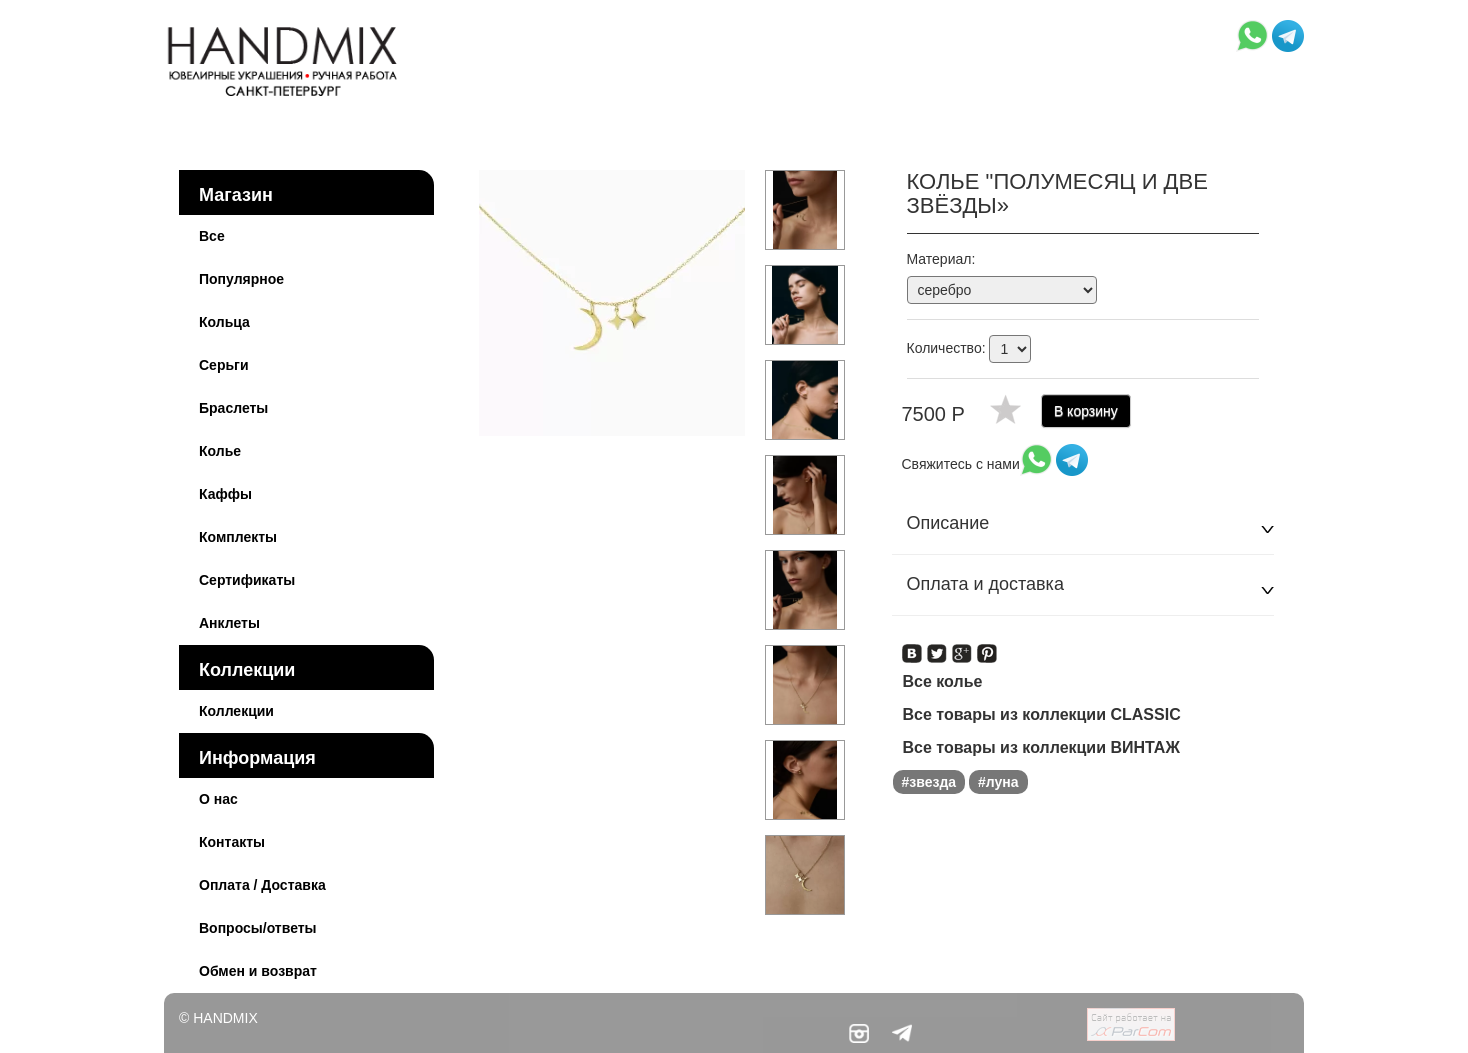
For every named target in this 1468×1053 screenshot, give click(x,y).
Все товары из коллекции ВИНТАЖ (1041, 747)
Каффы (225, 494)
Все (212, 236)
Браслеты (233, 408)
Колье (220, 451)
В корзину (1086, 411)
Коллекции (247, 670)
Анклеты (229, 623)
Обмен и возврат (258, 971)
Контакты (232, 842)
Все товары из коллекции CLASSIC (1042, 714)
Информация (257, 758)
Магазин (236, 195)
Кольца (224, 322)
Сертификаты (247, 580)
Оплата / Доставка (262, 885)
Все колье (943, 681)
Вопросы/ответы (258, 928)
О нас (218, 799)
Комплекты (238, 537)
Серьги (224, 365)
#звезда (929, 782)
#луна (998, 782)
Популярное (241, 279)
